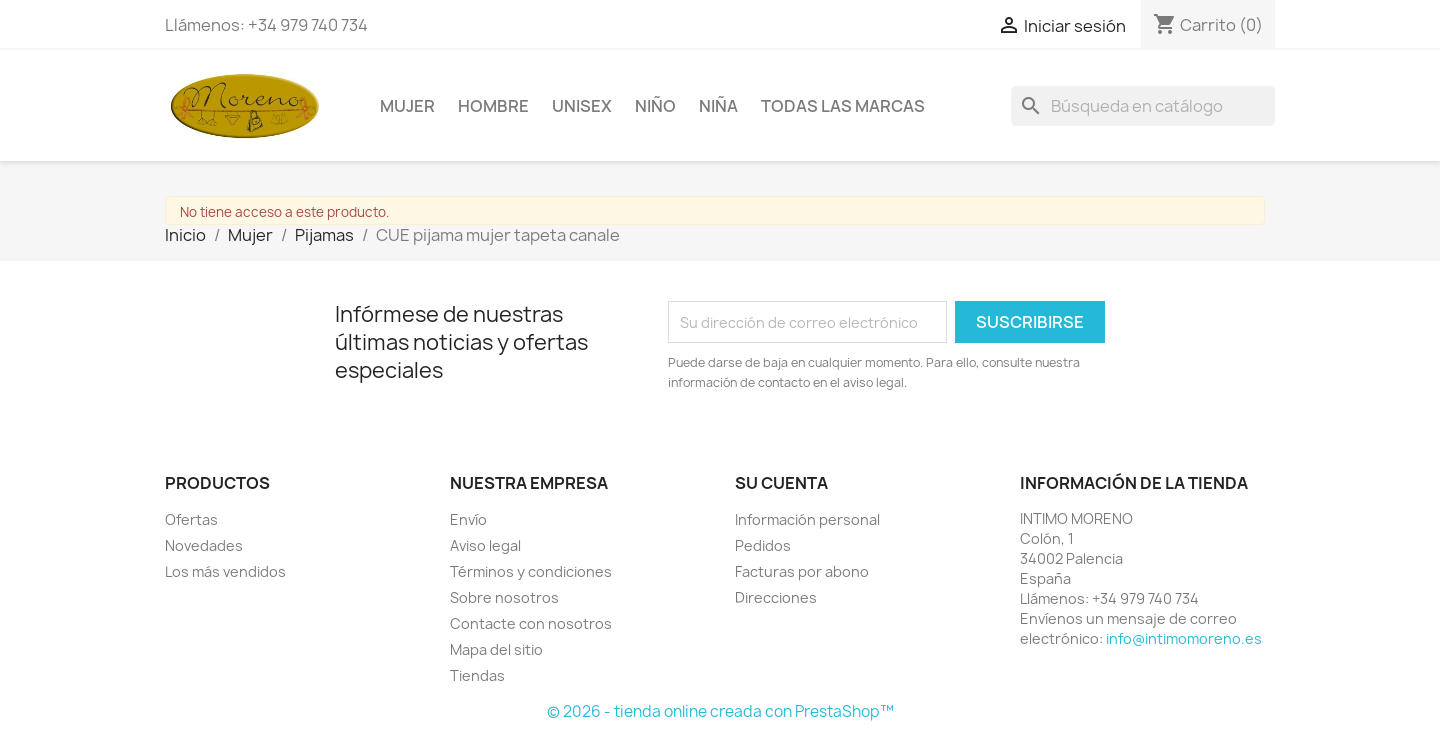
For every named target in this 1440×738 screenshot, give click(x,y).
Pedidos (763, 545)
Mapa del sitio (496, 649)
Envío (468, 519)
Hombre (493, 106)
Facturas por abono (802, 571)
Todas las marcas (843, 106)
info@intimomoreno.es (1184, 638)
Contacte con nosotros (531, 623)
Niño (655, 106)
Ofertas (191, 519)
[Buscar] (1143, 106)
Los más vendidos (225, 571)
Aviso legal (485, 545)
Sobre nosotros (504, 597)
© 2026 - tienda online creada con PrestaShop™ (720, 711)
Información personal (807, 519)
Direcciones (776, 597)
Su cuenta (781, 483)
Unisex (582, 106)
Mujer (407, 106)
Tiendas (477, 675)
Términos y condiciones (531, 571)
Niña (718, 106)
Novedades (204, 545)
